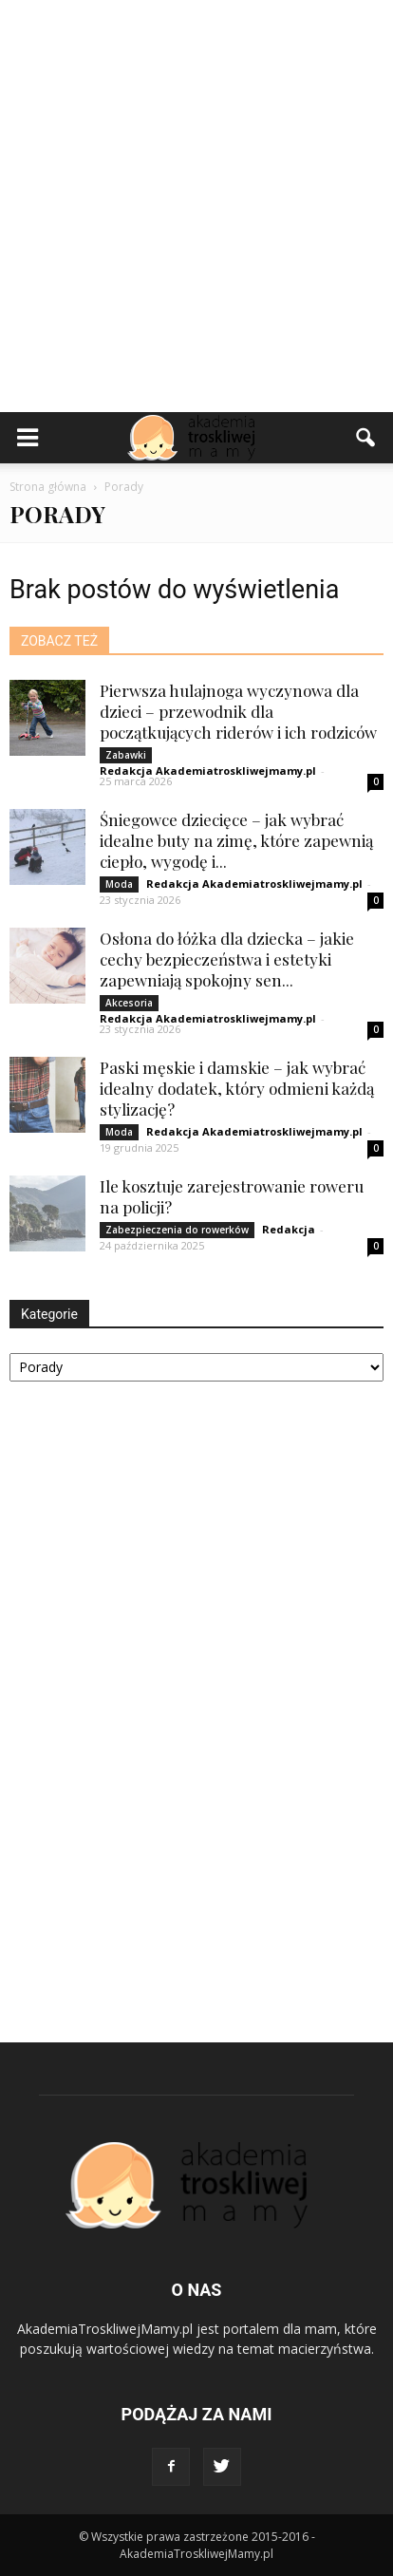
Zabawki (125, 755)
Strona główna (47, 487)
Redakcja (288, 1229)
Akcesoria (129, 1002)
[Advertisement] (196, 206)
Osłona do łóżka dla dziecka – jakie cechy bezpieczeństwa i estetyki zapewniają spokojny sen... (227, 959)
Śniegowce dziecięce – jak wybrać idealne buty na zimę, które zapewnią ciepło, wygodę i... (236, 840)
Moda (119, 884)
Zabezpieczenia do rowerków (177, 1229)
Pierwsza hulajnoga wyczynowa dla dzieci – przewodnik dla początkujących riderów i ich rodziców (238, 711)
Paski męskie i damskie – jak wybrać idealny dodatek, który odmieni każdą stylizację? (237, 1088)
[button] (366, 437)
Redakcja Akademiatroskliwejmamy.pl (208, 770)
